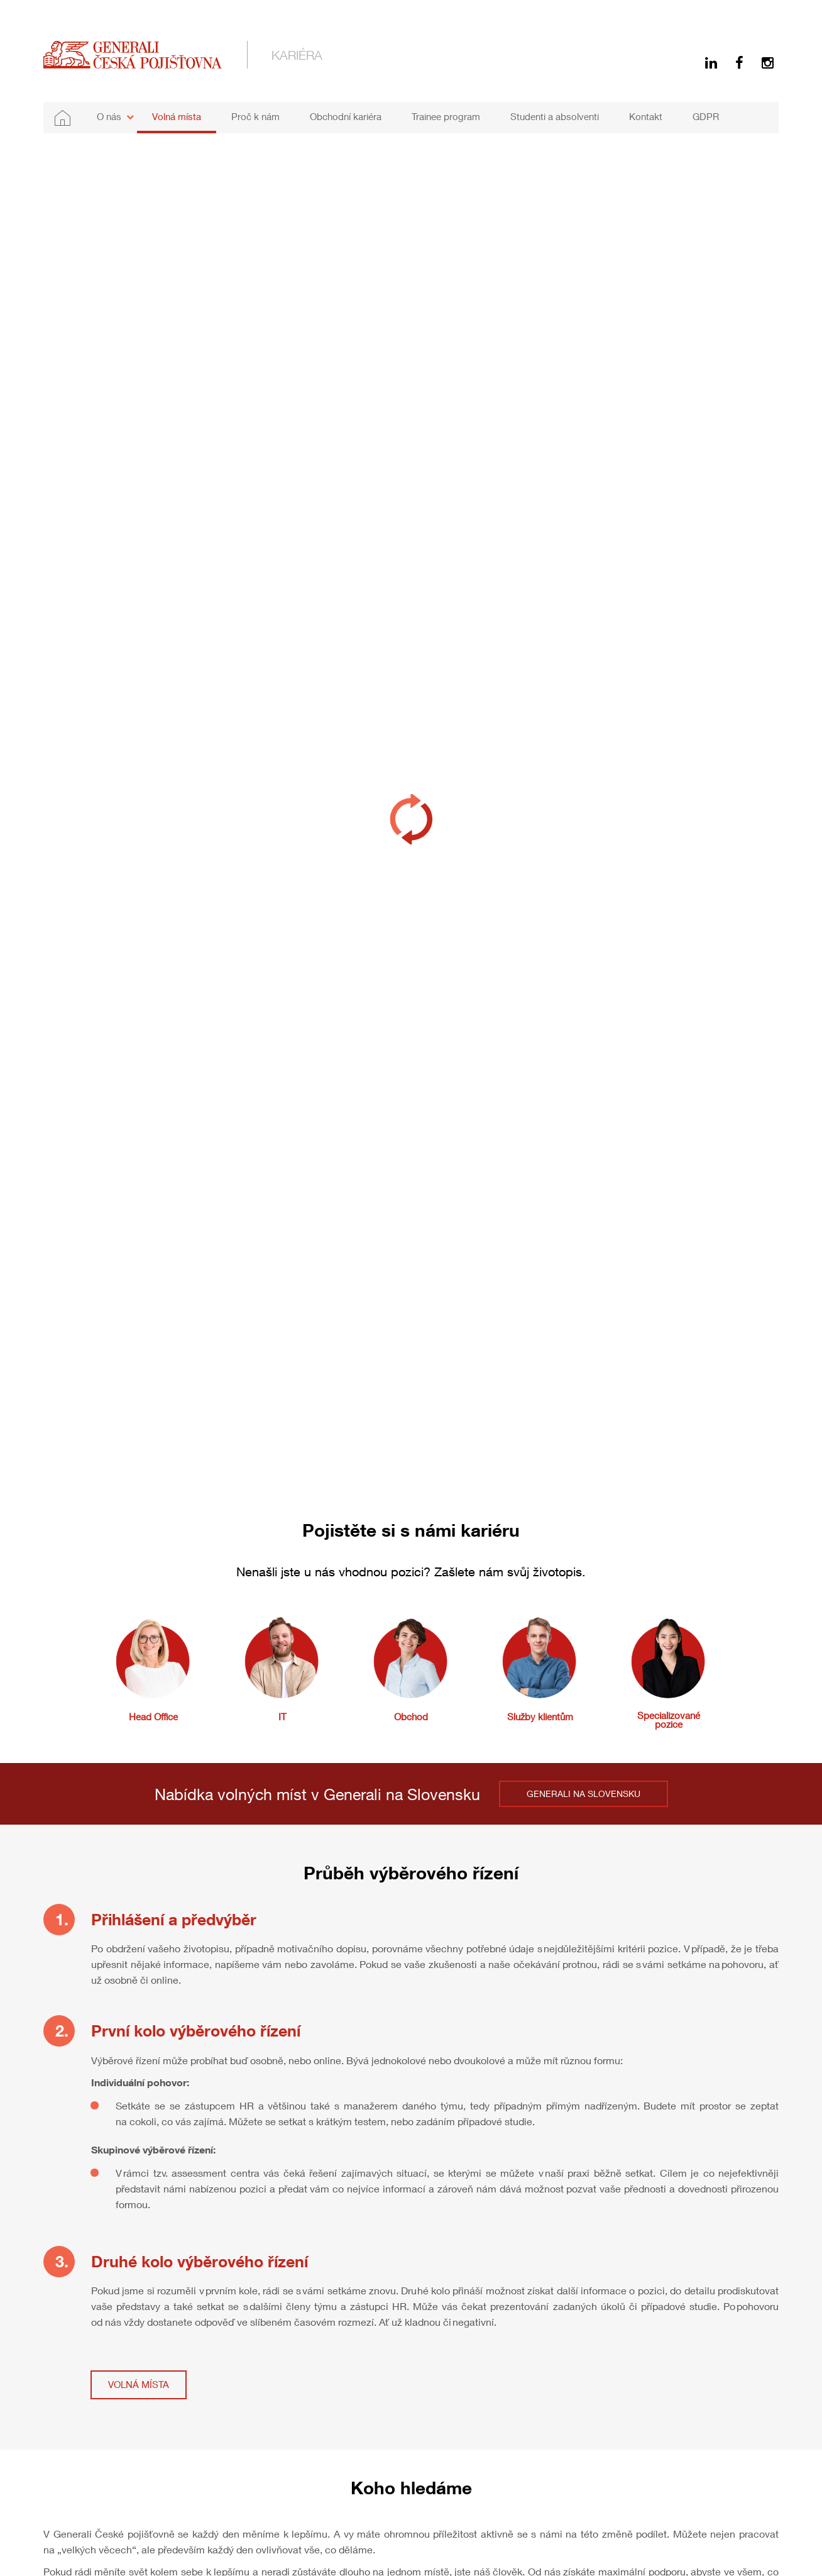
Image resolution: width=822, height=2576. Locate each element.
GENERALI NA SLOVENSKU (583, 1793)
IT (282, 1716)
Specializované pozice (668, 1719)
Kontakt (645, 116)
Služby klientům (540, 1716)
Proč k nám (255, 116)
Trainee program (446, 116)
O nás (109, 116)
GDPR (706, 116)
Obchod (411, 1716)
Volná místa (176, 116)
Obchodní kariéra (345, 116)
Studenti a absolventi (554, 116)
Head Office (153, 1716)
